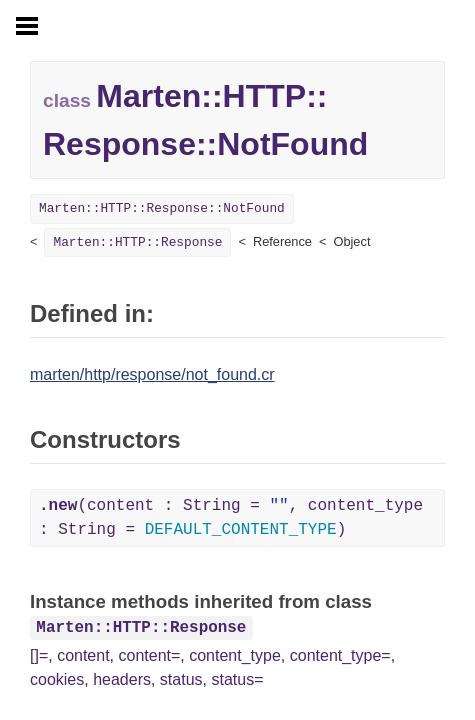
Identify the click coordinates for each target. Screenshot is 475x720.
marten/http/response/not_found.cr (152, 374)
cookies (57, 679)
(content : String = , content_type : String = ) (231, 518)
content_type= (340, 655)
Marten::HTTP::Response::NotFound (162, 208)
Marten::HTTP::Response (137, 242)
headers (122, 679)
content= (150, 655)
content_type (235, 655)
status (181, 679)
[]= (39, 655)
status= (237, 679)
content (83, 655)
